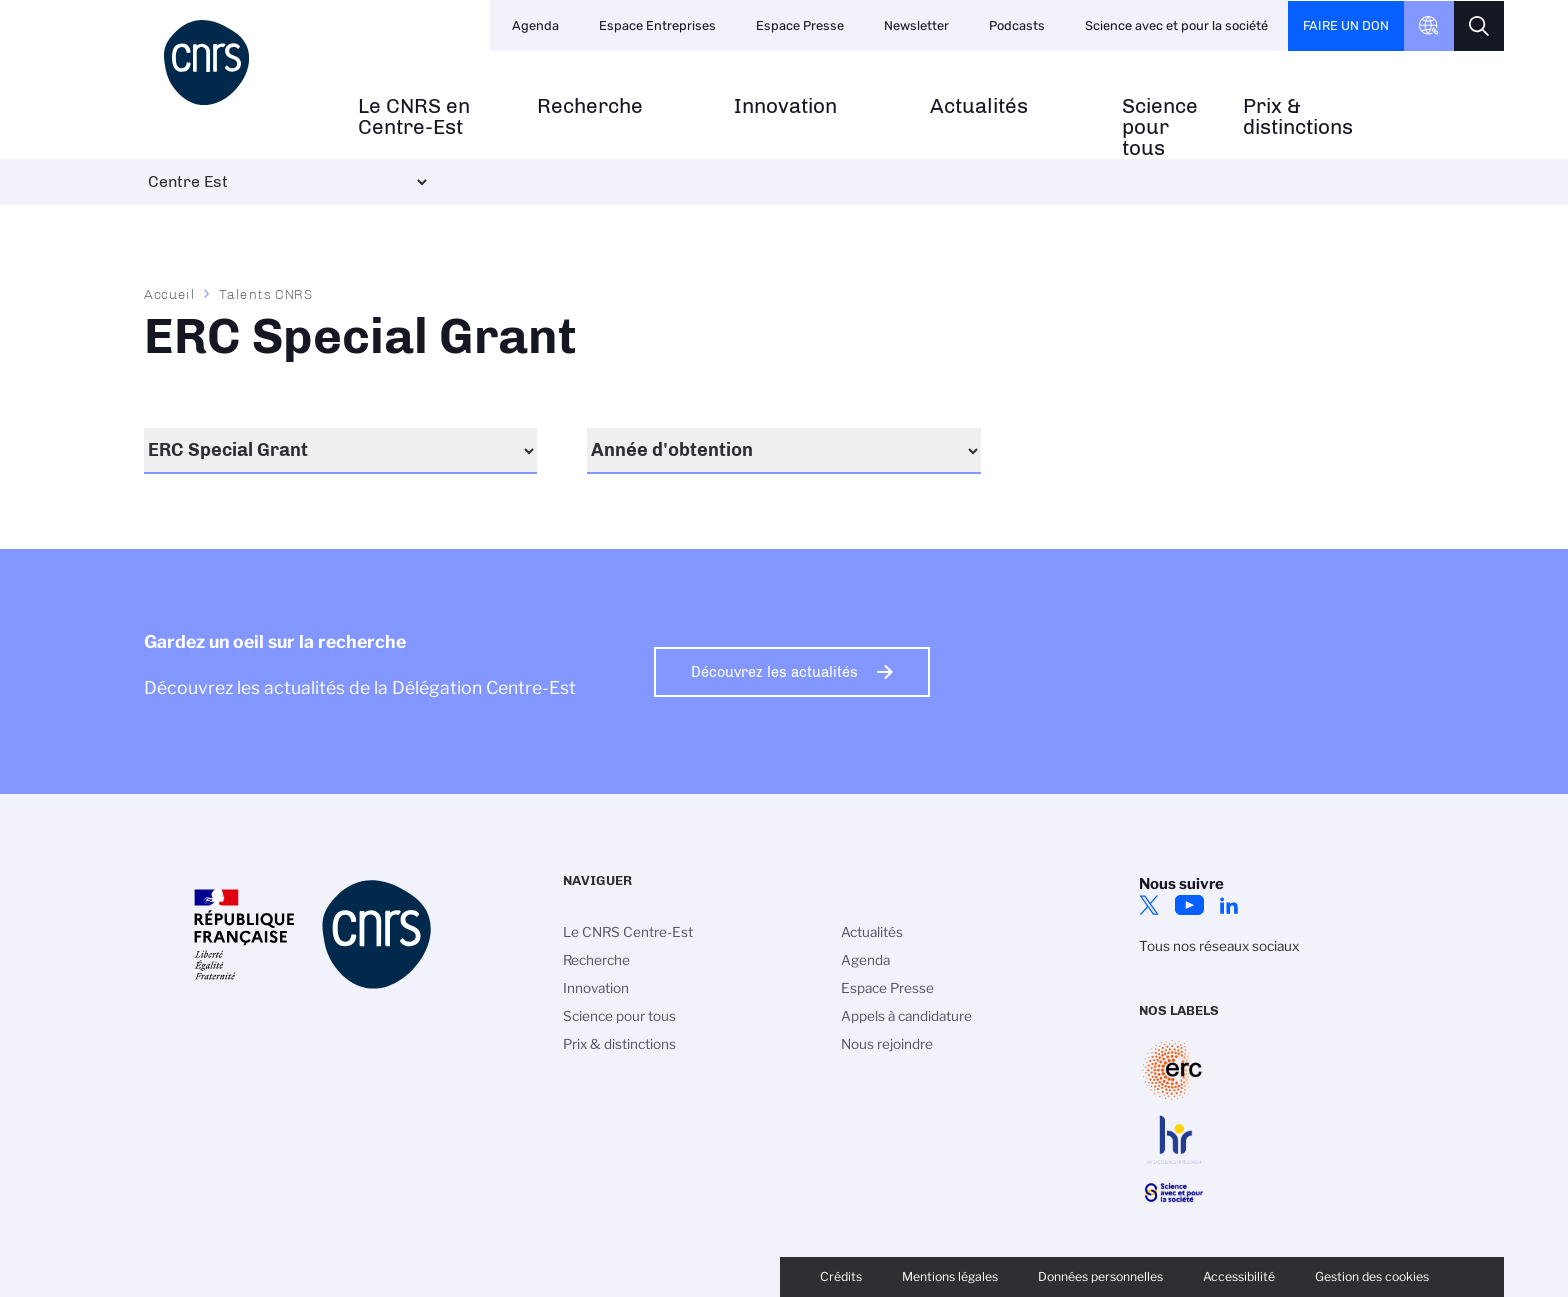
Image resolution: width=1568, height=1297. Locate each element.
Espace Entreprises (657, 25)
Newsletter (916, 25)
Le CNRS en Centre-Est (414, 117)
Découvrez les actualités (774, 672)
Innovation (785, 106)
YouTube (1189, 905)
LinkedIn (1229, 905)
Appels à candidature (906, 1016)
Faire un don (1346, 25)
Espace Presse (800, 25)
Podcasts (1017, 25)
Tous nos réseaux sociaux (1219, 946)
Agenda (535, 25)
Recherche (590, 106)
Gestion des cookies (1372, 1276)
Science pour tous (1160, 127)
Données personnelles (1100, 1276)
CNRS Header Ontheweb (1429, 26)
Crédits (841, 1276)
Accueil (170, 294)
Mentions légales (950, 1276)
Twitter (1149, 905)
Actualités (979, 106)
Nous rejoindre (887, 1044)
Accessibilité (1239, 1276)
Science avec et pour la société (1176, 25)
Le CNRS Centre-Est (628, 932)
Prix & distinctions (1298, 117)
